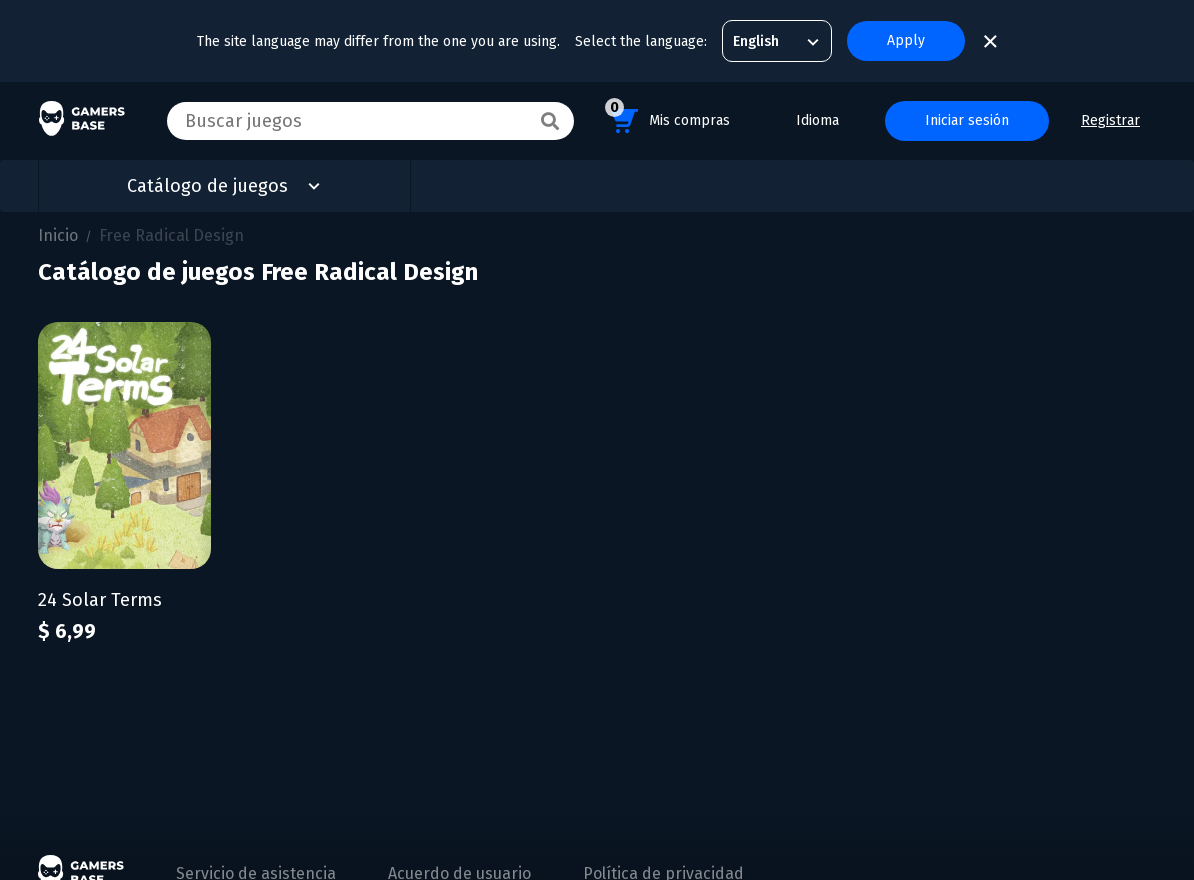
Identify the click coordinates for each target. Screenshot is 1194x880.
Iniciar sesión (967, 120)
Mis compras (667, 117)
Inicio (58, 235)
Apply (906, 40)
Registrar (1110, 120)
